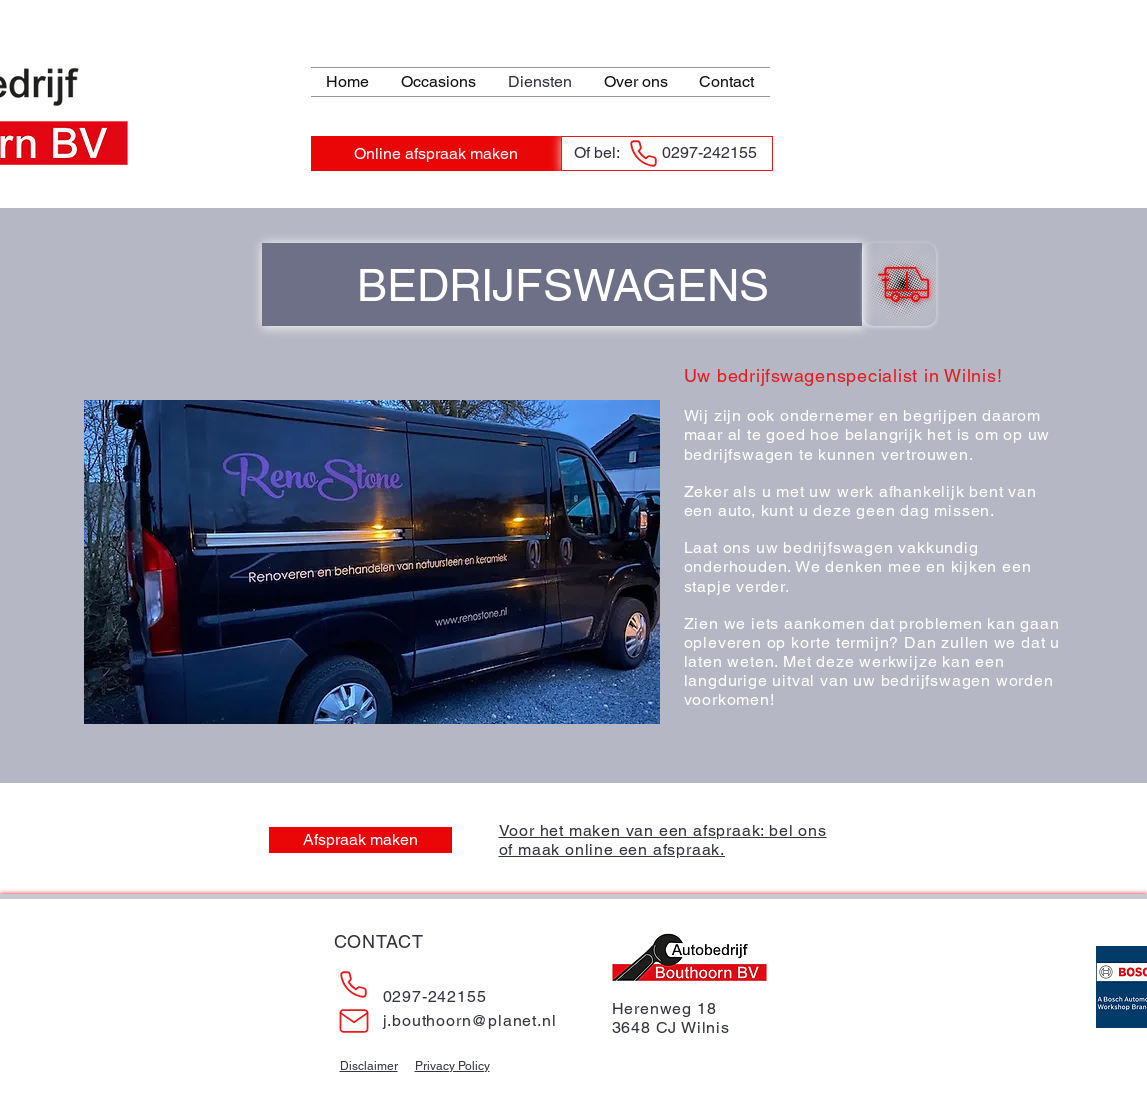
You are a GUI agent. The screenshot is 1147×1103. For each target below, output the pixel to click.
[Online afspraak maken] (436, 153)
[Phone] (643, 153)
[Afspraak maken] (360, 840)
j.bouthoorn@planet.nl (470, 1020)
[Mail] (354, 1021)
